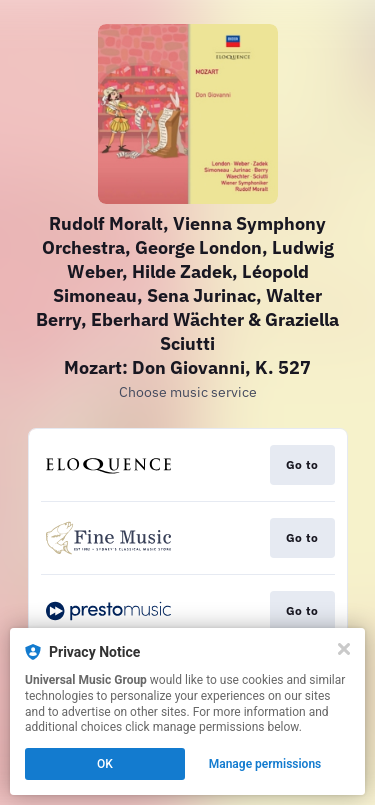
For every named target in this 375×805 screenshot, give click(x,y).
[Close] (344, 649)
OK (105, 764)
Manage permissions (265, 764)
